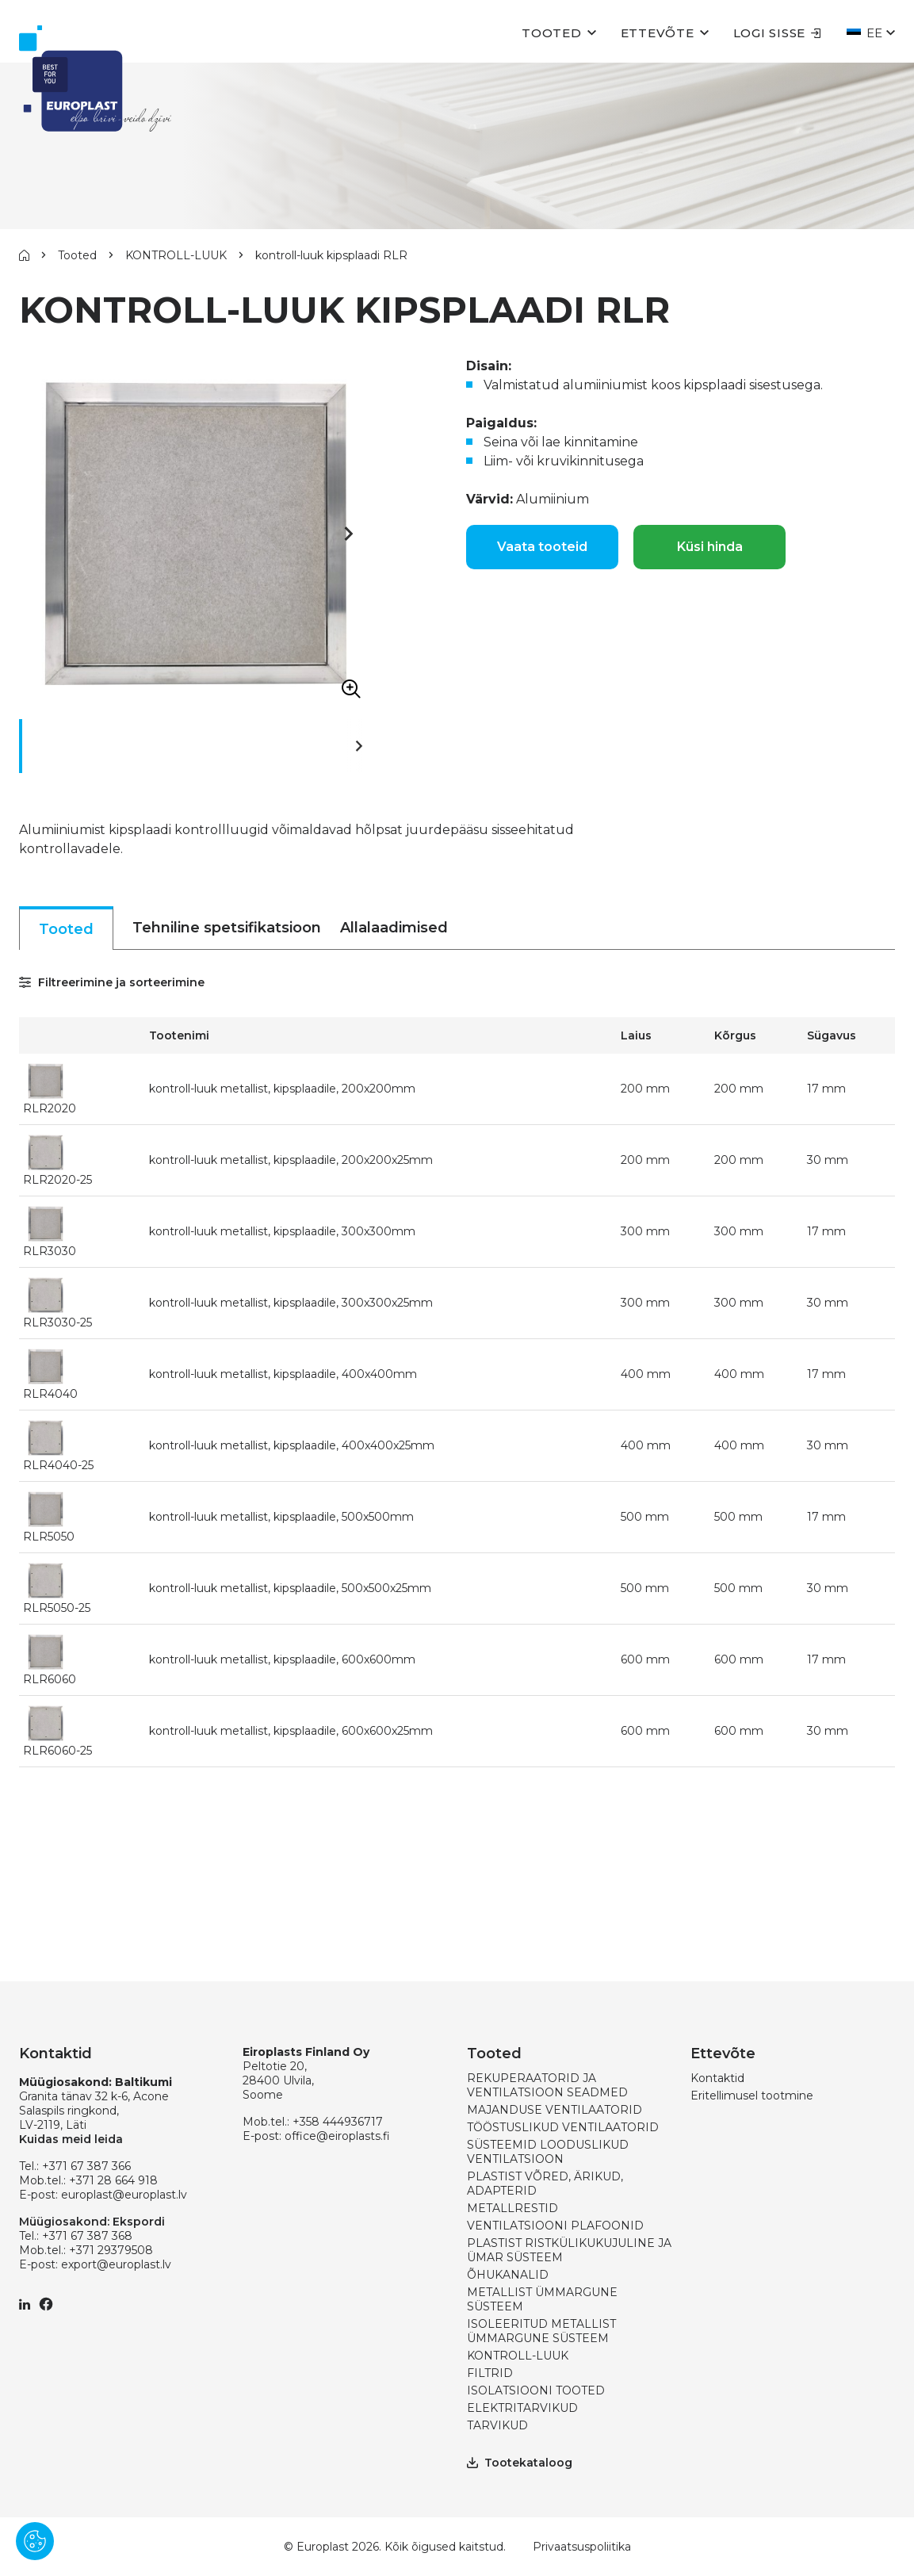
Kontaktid (717, 2078)
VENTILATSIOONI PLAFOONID (555, 2225)
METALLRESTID (512, 2208)
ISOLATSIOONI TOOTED (536, 2390)
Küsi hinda (710, 546)
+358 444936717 (338, 2122)
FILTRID (490, 2373)
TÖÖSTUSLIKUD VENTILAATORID (563, 2127)
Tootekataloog (519, 2462)
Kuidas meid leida (71, 2139)
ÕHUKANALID (508, 2275)
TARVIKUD (497, 2425)
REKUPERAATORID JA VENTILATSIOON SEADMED (547, 2085)
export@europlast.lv (116, 2264)
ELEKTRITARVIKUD (522, 2408)
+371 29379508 (111, 2250)
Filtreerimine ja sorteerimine (112, 982)
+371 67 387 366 (86, 2166)
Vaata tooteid (542, 546)
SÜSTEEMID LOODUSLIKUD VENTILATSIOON (548, 2152)
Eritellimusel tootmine (751, 2095)
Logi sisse (777, 32)
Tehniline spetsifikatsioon (226, 927)
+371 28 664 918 (113, 2180)
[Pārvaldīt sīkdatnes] (35, 2541)
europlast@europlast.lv (124, 2194)
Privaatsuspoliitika (582, 2547)
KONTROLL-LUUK (176, 255)
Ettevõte (657, 32)
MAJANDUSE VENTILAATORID (554, 2110)
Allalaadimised (394, 927)
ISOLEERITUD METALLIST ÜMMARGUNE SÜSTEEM (541, 2331)
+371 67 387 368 (87, 2236)
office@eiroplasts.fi (337, 2136)
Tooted (552, 32)
